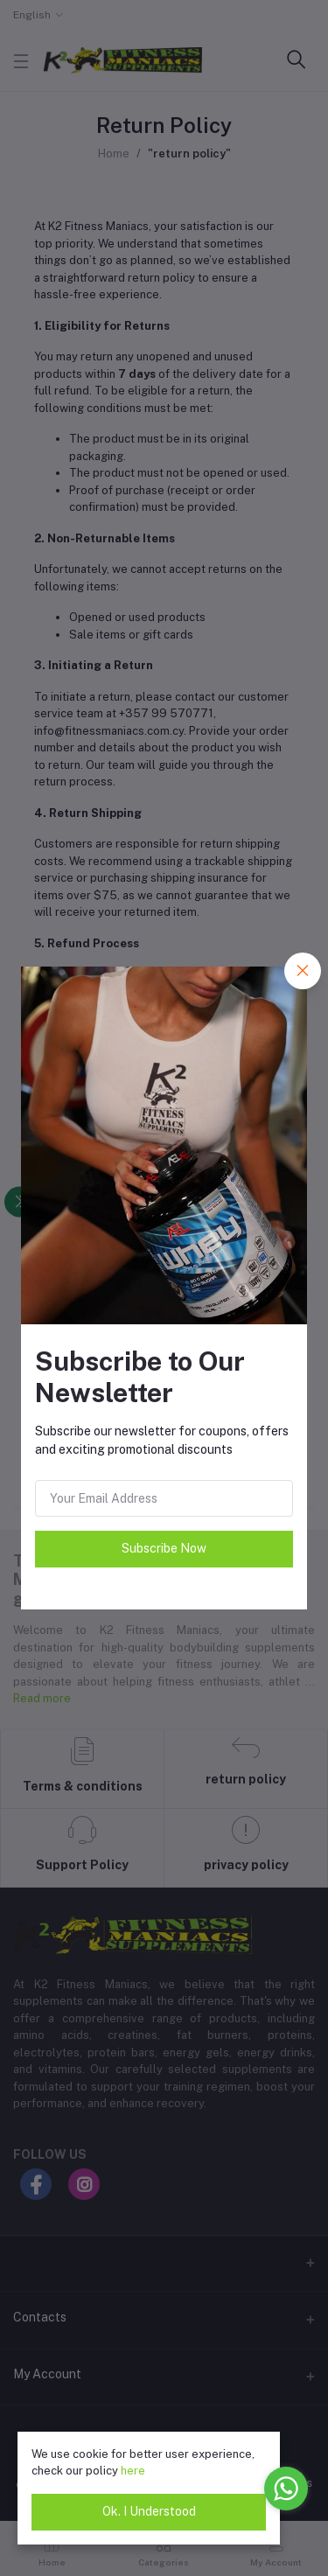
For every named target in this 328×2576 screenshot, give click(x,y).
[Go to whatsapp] (286, 2488)
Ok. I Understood (149, 2511)
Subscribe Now (164, 1548)
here (133, 2470)
